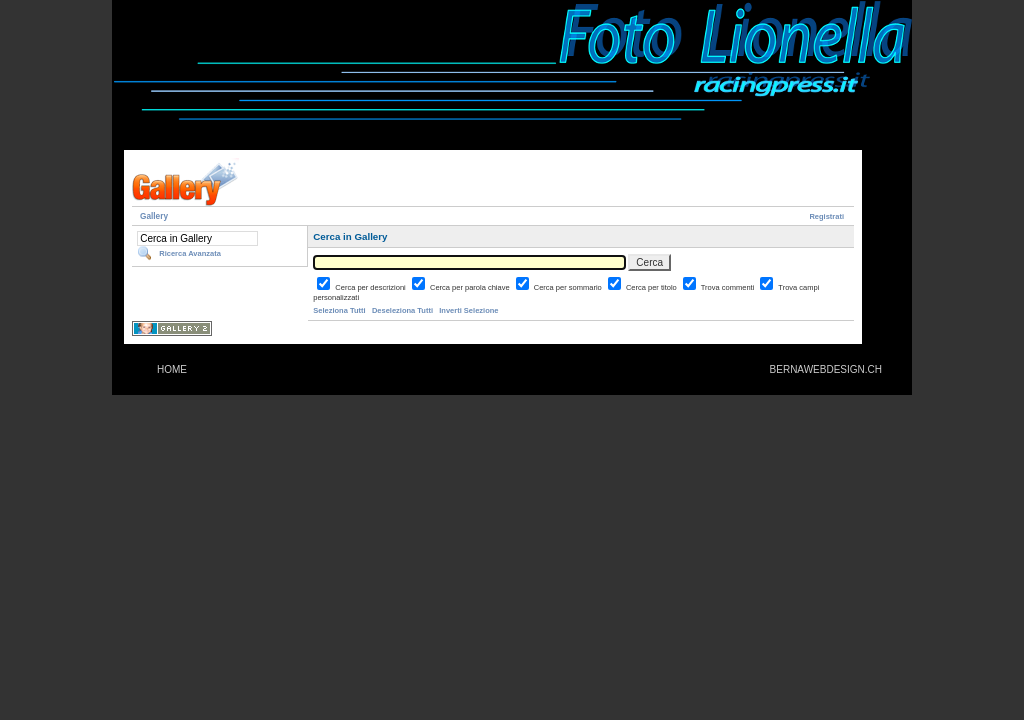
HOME (172, 369)
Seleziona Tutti (339, 310)
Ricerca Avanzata (190, 253)
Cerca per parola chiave (471, 287)
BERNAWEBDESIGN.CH (826, 369)
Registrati (826, 216)
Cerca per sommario (569, 287)
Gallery (154, 216)
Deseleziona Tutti (402, 310)
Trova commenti (729, 287)
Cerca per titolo (652, 287)
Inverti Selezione (468, 310)
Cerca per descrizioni (371, 287)
